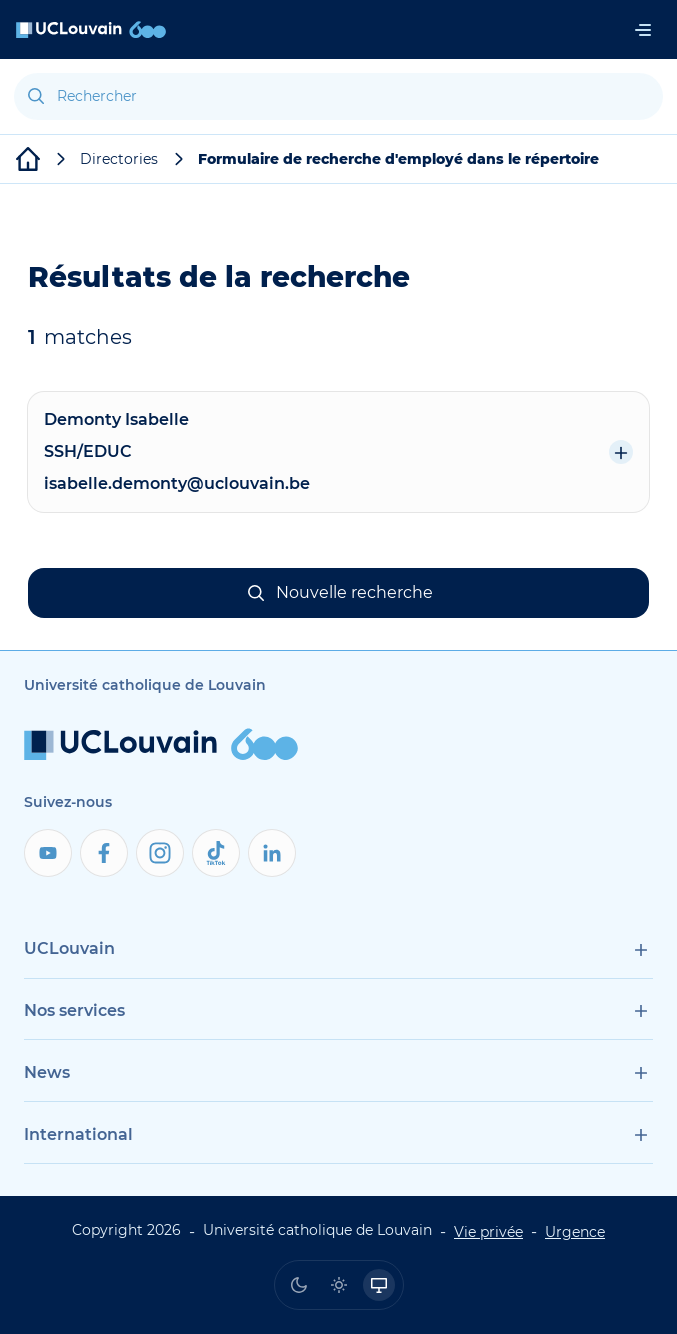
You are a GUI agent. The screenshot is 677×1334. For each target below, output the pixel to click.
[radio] (299, 1285)
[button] (338, 593)
